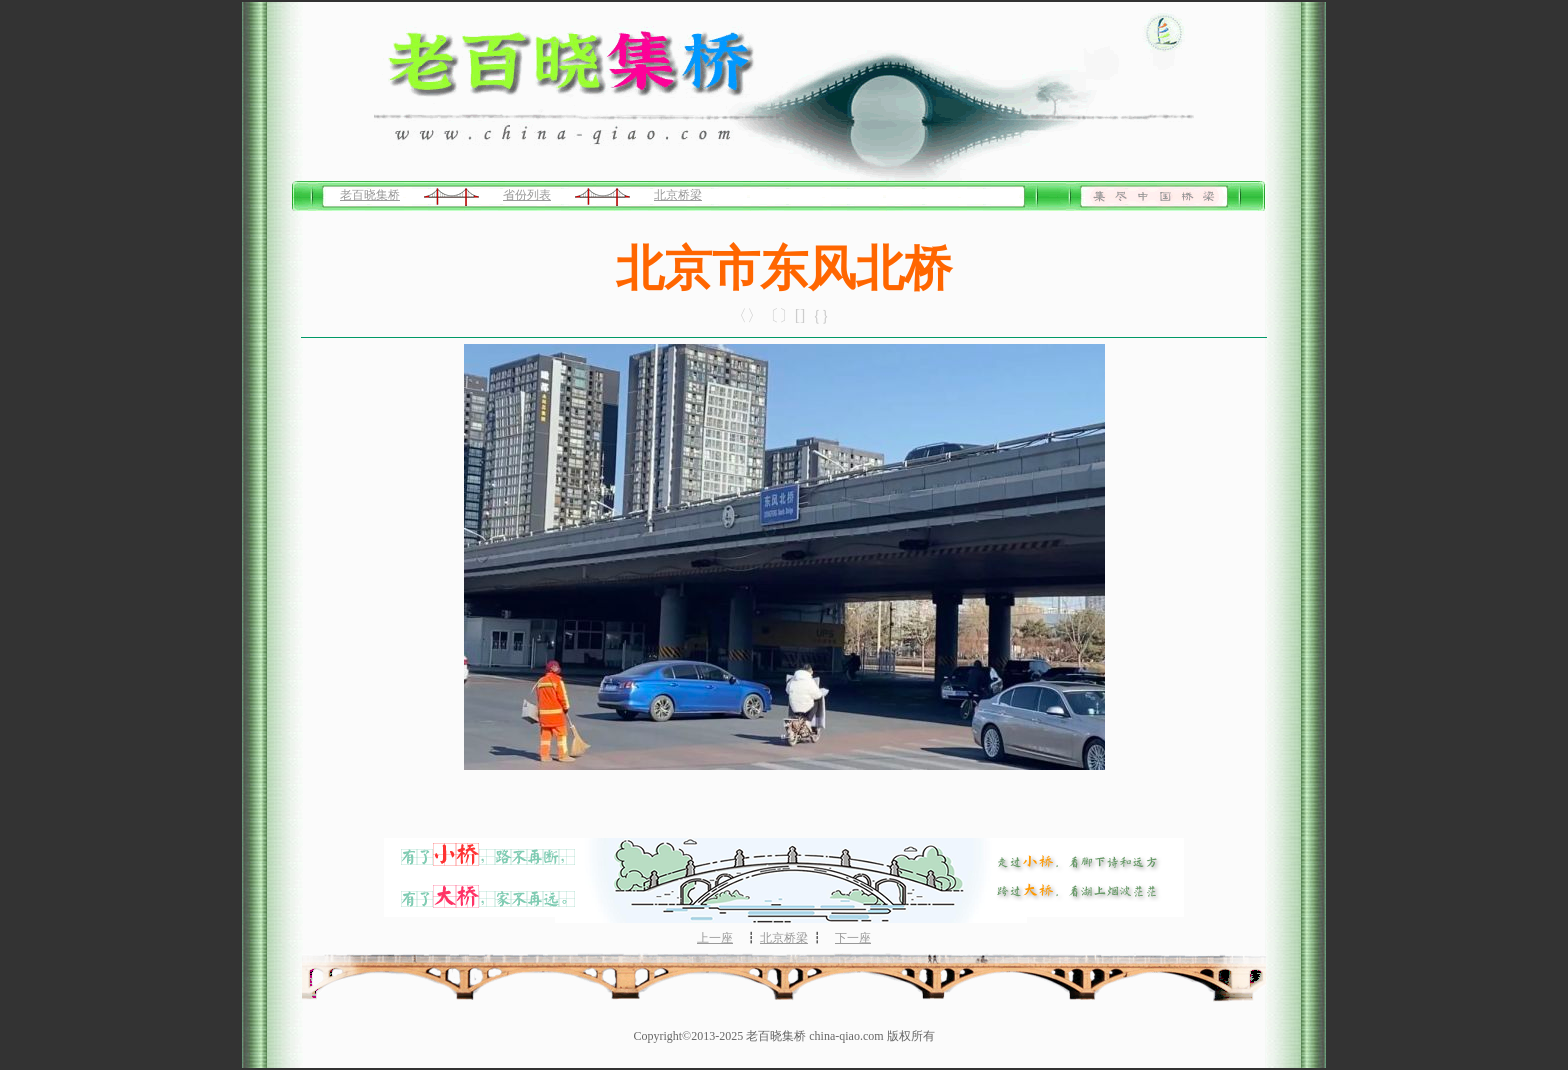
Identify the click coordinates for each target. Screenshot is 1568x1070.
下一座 (853, 938)
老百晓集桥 (370, 195)
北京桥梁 (678, 195)
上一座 (715, 938)
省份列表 (527, 195)
